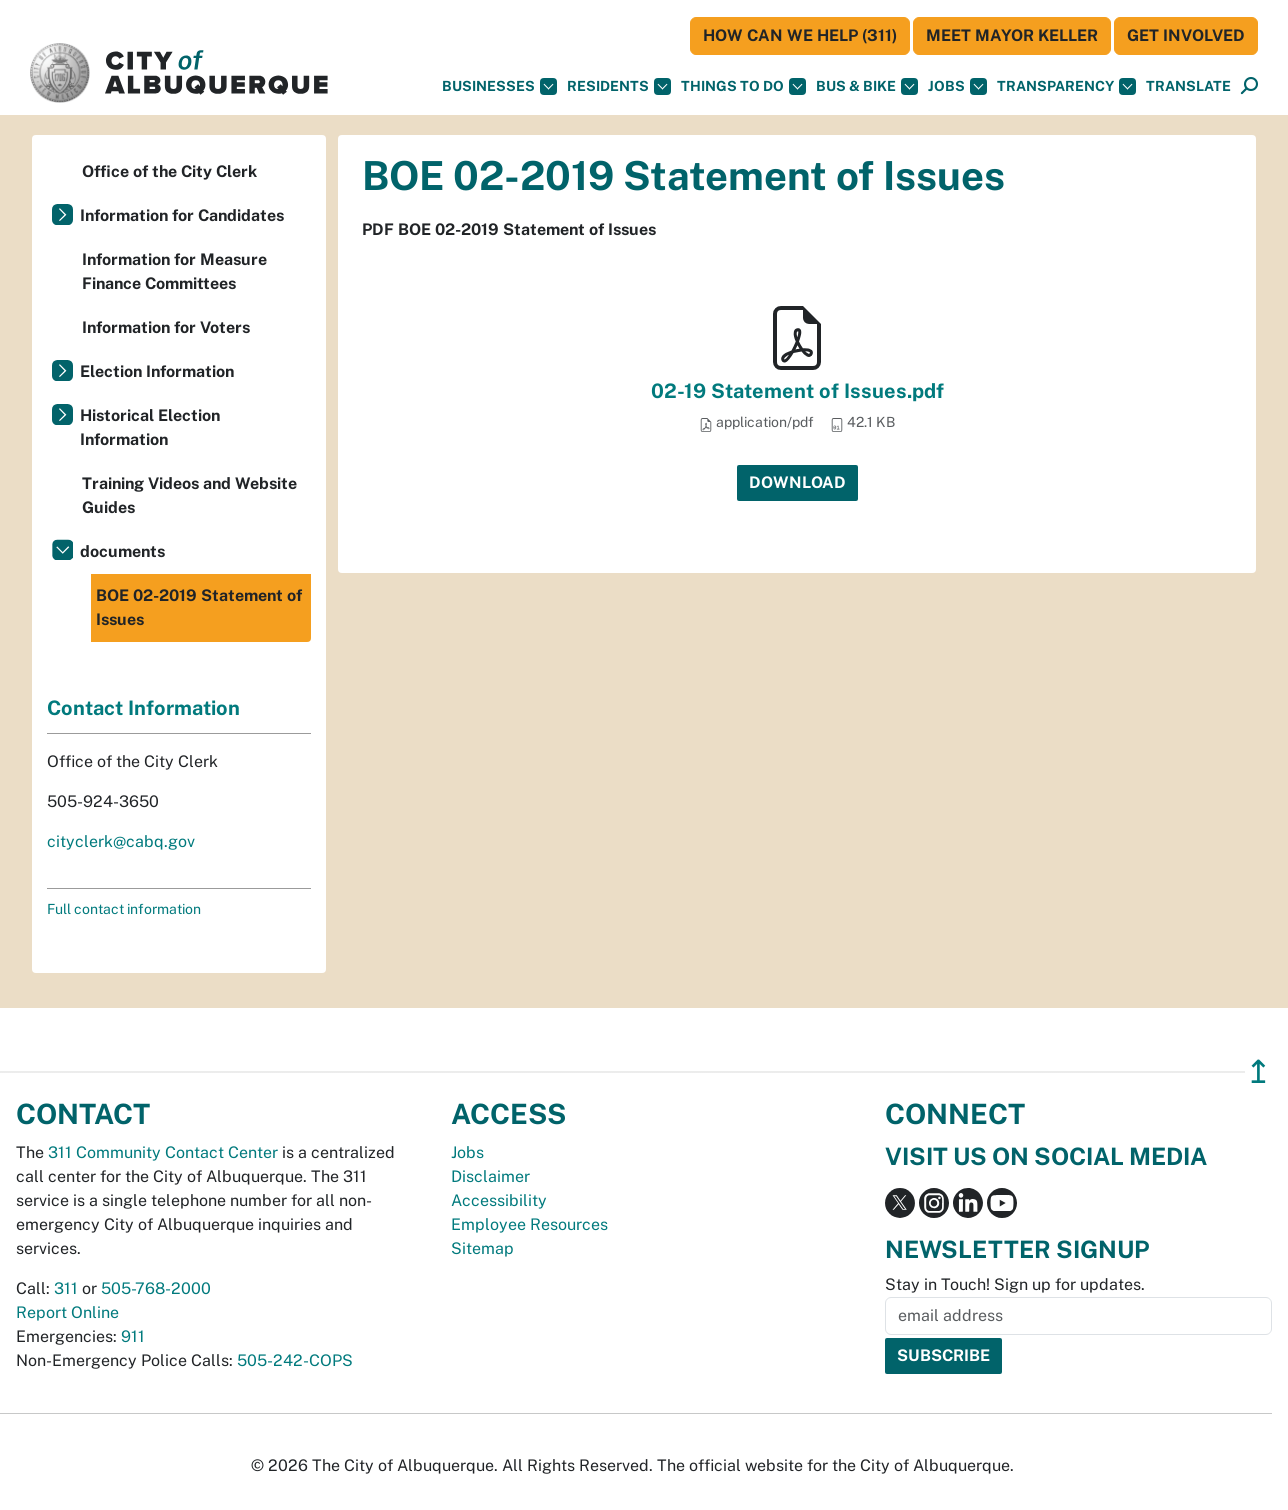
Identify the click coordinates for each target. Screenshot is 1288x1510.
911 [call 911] (133, 1336)
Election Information (157, 371)
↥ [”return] (1258, 1071)
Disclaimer (490, 1176)
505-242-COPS (295, 1360)
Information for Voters (166, 327)
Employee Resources (529, 1224)
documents (122, 551)
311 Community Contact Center (163, 1152)
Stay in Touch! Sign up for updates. (1015, 1284)
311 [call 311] (66, 1288)
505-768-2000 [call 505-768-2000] (156, 1288)
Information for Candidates (182, 215)
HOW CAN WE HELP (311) (800, 35)
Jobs (957, 86)
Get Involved (1186, 35)
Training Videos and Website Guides (189, 495)
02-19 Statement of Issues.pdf (797, 391)
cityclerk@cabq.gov (121, 841)
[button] (1188, 86)
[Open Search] (1249, 86)
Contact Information (143, 708)
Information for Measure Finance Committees (174, 271)
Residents (619, 86)
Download (797, 482)
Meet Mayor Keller (1012, 35)
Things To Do (743, 86)
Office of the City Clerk (169, 171)
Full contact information (124, 909)
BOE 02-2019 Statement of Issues (199, 607)
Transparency (1066, 86)
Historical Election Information (150, 427)
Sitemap (482, 1248)
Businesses (499, 86)
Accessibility (499, 1200)
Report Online (67, 1312)
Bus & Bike (867, 86)
